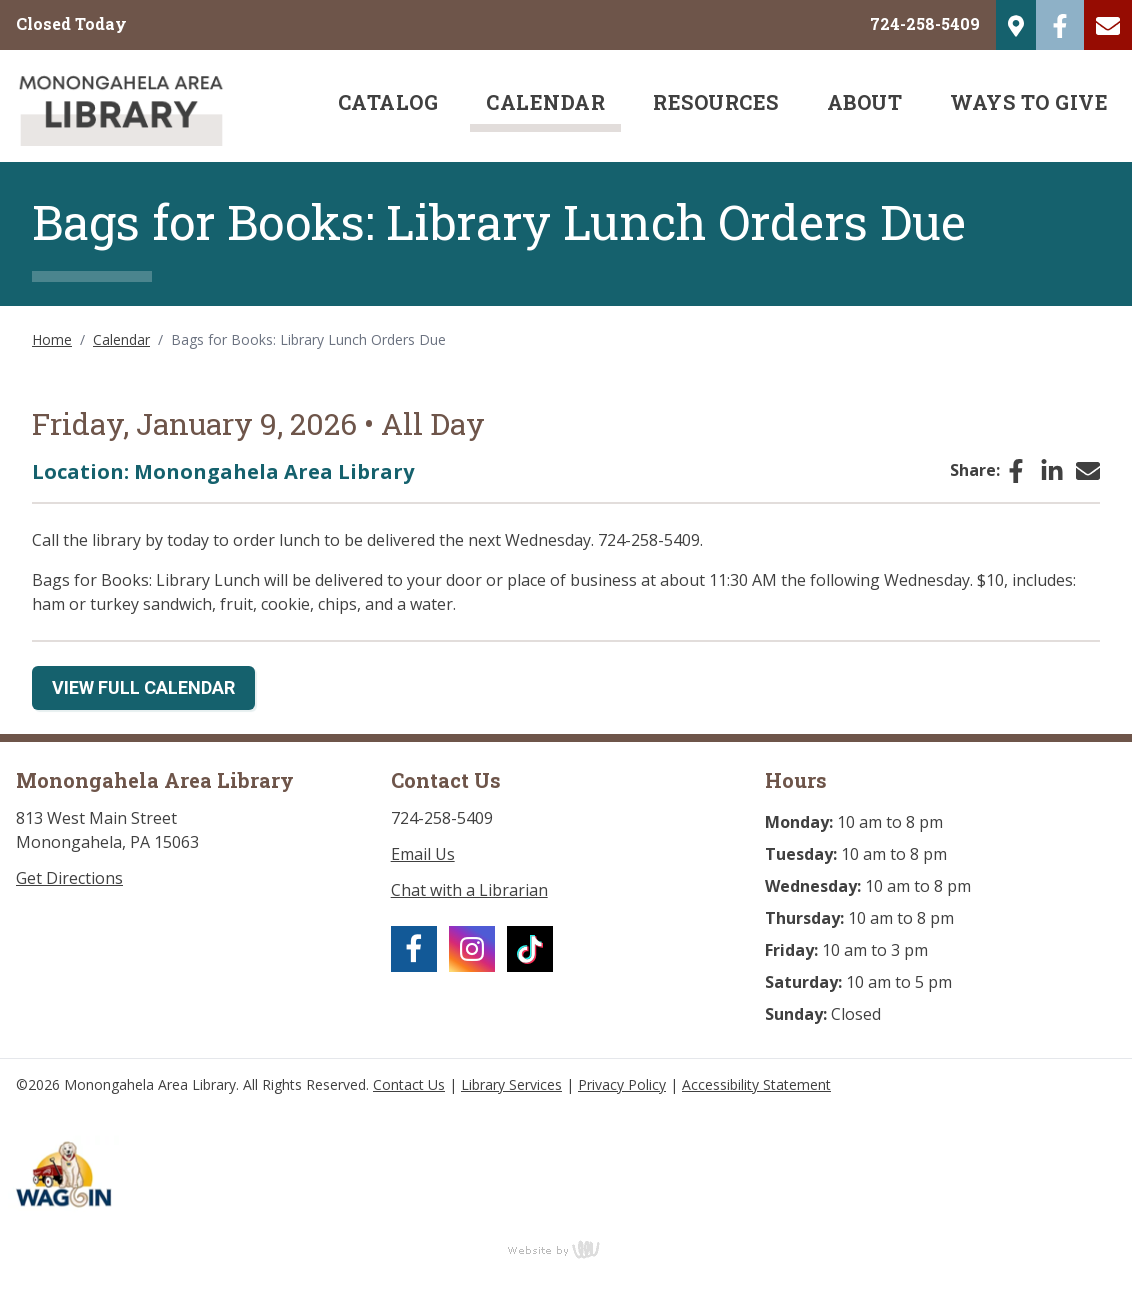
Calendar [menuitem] (545, 102)
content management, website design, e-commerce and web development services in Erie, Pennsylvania (566, 1249)
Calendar (121, 339)
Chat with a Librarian (469, 890)
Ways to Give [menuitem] (1029, 102)
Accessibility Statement (756, 1084)
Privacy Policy (622, 1084)
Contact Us (409, 1084)
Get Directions (69, 878)
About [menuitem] (865, 102)
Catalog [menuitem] (388, 102)
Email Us (423, 854)
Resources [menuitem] (716, 102)
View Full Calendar (143, 687)
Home (52, 339)
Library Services (511, 1084)
